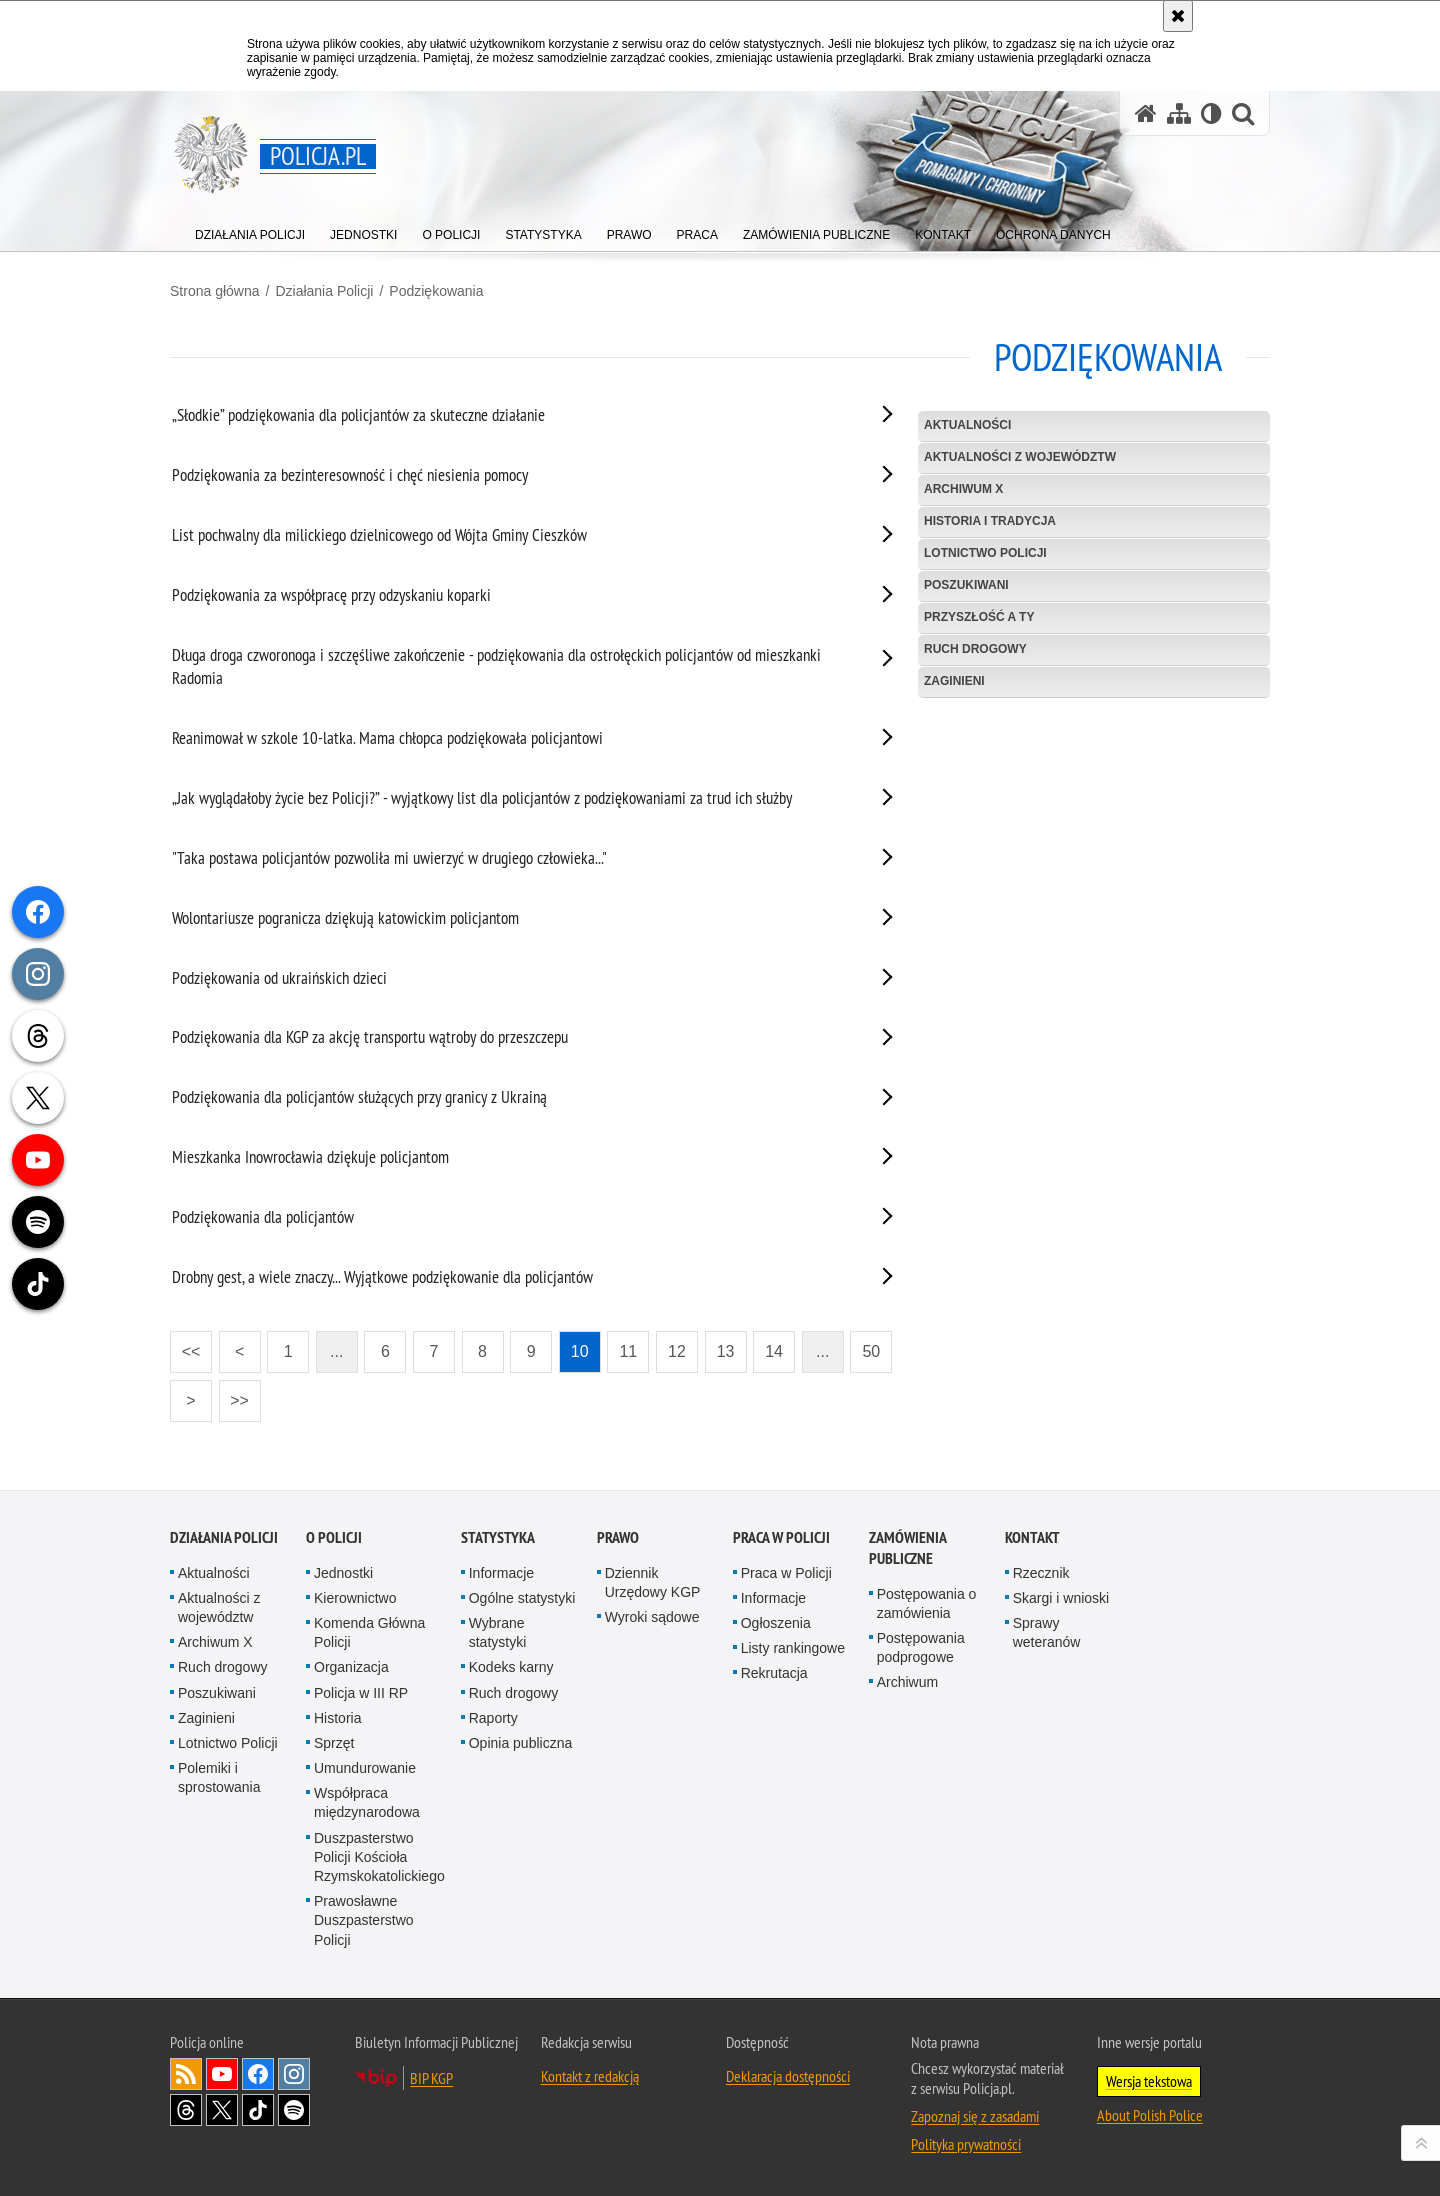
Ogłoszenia (776, 1623)
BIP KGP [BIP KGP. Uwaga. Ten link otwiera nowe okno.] (431, 2078)
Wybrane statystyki (498, 1632)
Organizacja (351, 1667)
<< (185, 1345)
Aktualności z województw (1020, 457)
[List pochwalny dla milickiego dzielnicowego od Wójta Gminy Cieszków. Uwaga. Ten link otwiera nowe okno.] (508, 539)
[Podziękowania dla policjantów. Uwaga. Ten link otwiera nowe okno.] (508, 1221)
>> (234, 1394)
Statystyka (498, 1537)
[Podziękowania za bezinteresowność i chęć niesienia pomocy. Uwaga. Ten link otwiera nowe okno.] (508, 479)
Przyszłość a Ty (979, 617)
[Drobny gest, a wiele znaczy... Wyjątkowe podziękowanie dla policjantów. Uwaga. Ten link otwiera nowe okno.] (508, 1281)
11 (628, 1351)
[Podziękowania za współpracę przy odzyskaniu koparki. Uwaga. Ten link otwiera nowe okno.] (508, 599)
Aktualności (967, 425)
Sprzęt (334, 1743)
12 (677, 1351)
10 (580, 1351)
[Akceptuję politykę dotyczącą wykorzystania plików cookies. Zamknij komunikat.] (1178, 16)
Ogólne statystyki (522, 1598)
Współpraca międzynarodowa (367, 1802)
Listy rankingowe (793, 1648)
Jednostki (343, 1573)
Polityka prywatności (966, 2144)
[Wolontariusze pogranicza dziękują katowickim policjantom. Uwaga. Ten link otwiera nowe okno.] (508, 922)
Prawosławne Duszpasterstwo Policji (364, 1920)
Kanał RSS (186, 2074)
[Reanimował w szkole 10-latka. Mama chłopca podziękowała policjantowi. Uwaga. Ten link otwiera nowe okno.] (508, 742)
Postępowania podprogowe (921, 1647)
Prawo (618, 1537)
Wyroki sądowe (652, 1617)
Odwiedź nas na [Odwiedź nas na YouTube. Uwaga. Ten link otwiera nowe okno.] (222, 2074)
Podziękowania (436, 291)
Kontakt (1032, 1537)
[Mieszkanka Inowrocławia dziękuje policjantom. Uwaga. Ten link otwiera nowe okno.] (508, 1161)
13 (726, 1351)
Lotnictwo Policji (985, 553)
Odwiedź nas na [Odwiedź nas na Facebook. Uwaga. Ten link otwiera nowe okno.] (258, 2074)
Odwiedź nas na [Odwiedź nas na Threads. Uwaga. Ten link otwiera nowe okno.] (186, 2110)
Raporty (493, 1718)
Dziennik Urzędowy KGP (653, 1582)
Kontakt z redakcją (590, 2076)
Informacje (501, 1573)
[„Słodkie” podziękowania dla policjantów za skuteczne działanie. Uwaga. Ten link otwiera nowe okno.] (508, 419)
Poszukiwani (217, 1693)
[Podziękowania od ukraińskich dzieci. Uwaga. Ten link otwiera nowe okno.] (508, 982)
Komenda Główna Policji (369, 1632)
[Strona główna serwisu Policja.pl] (1146, 113)
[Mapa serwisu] (1179, 113)
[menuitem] (250, 230)
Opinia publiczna (521, 1743)
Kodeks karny (511, 1667)
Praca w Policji (781, 1537)
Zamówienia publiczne (907, 1548)
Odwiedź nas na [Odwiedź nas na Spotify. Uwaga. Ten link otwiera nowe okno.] (294, 2110)
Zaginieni (206, 1718)
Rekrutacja (774, 1673)
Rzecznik (1041, 1573)
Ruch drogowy (975, 649)
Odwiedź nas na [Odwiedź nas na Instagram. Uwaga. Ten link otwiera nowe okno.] (294, 2074)
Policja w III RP (361, 1693)
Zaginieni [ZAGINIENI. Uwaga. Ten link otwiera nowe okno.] (954, 681)
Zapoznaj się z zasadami (975, 2116)
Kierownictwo (355, 1598)
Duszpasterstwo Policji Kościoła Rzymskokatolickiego (379, 1857)
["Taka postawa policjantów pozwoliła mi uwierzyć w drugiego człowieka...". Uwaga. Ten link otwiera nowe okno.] (508, 862)
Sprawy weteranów (1047, 1632)
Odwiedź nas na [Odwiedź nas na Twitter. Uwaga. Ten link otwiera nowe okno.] (222, 2110)
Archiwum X (963, 489)
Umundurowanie (365, 1768)
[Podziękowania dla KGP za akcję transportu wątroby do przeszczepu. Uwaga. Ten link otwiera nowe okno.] (508, 1041)
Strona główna (215, 291)
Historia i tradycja (990, 521)
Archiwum (907, 1682)
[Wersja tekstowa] (1211, 113)
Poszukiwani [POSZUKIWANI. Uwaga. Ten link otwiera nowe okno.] (966, 585)
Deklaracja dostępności (788, 2076)
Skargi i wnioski (1061, 1598)
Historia (337, 1718)
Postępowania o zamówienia (927, 1603)
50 (871, 1351)
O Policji (334, 1537)
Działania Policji (324, 291)
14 (774, 1351)
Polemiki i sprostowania (219, 1777)
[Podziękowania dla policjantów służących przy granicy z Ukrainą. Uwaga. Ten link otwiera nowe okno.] (508, 1101)
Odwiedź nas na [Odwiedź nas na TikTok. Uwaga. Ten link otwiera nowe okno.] (258, 2110)
